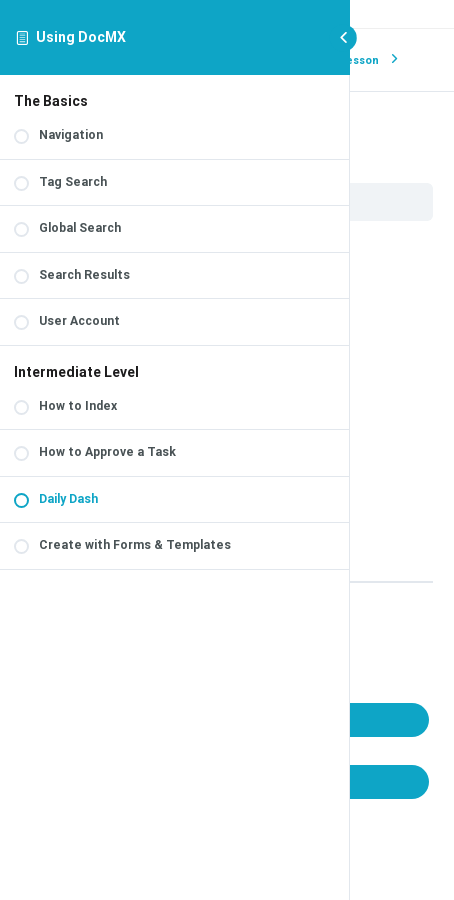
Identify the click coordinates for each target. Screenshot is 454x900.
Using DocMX (81, 37)
